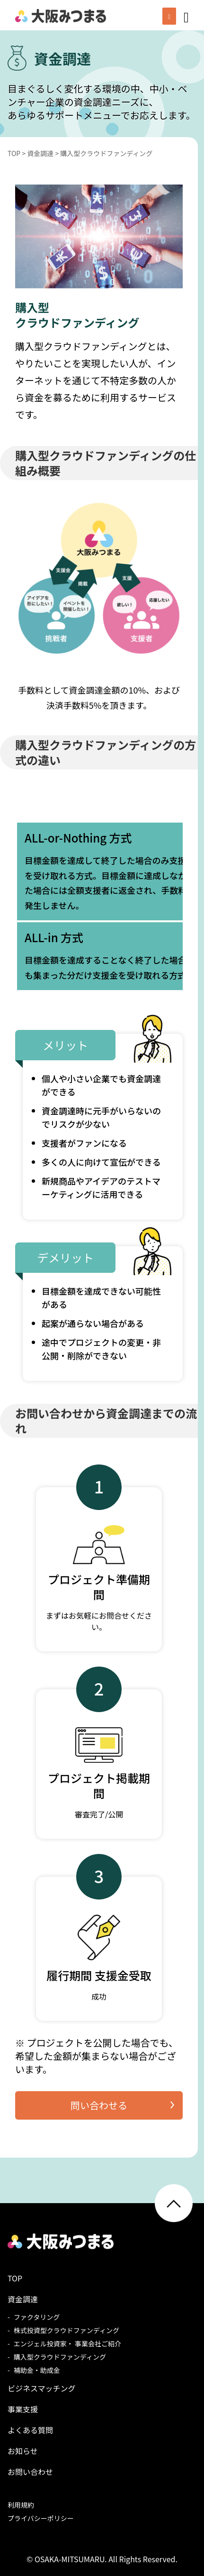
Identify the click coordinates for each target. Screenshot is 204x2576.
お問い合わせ (30, 2471)
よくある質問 (30, 2430)
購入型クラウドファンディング (60, 2357)
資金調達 (23, 2299)
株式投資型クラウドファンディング (66, 2330)
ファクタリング (37, 2317)
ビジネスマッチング (42, 2388)
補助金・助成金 (37, 2370)
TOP (15, 2278)
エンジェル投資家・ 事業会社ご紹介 (67, 2343)
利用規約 (21, 2505)
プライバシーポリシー (41, 2518)
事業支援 (23, 2409)
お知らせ (23, 2450)
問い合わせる (99, 2105)
